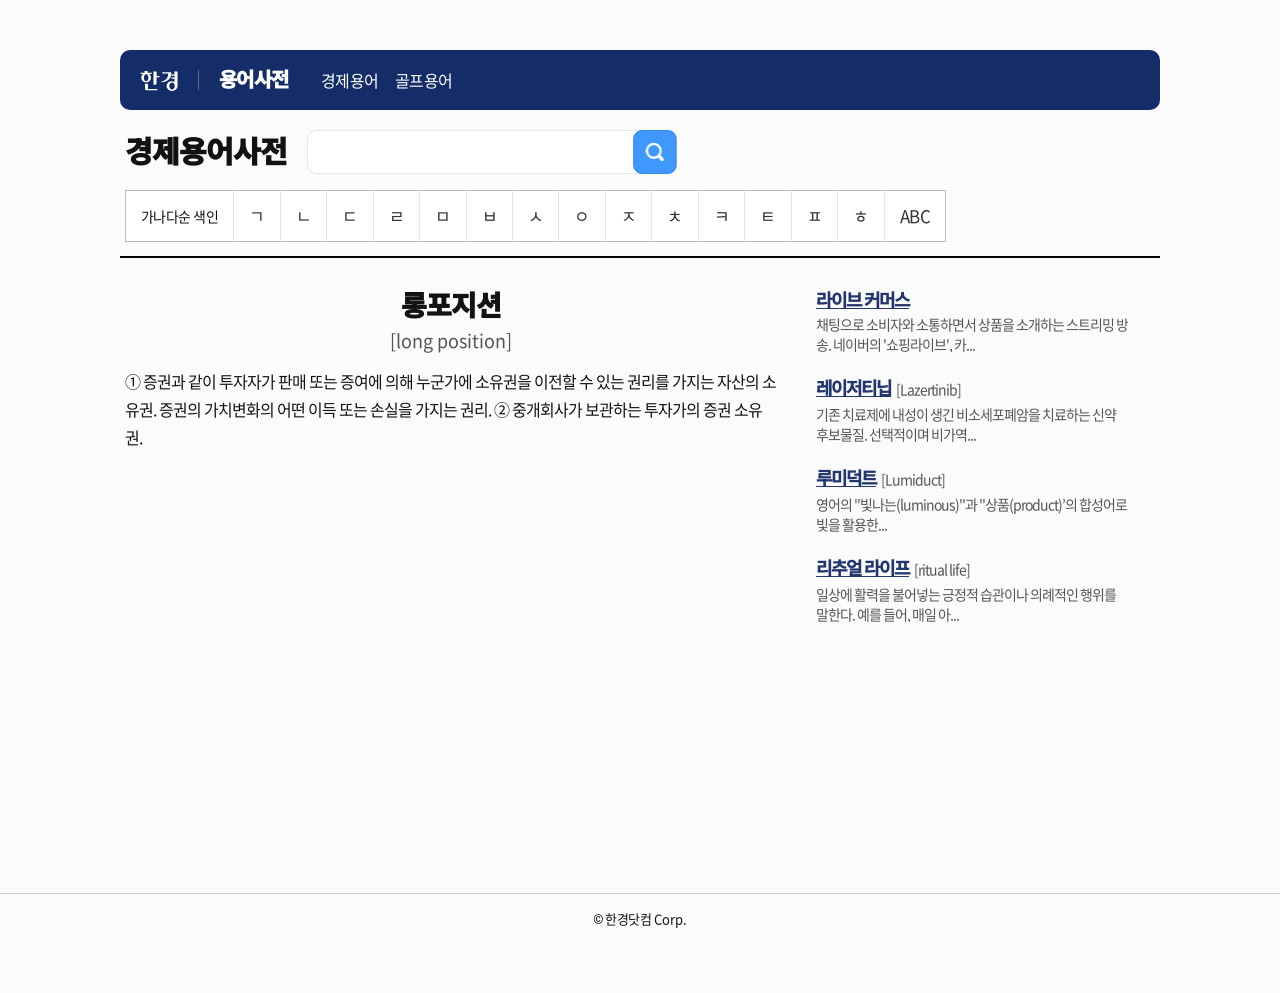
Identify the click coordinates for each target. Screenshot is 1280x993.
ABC (915, 215)
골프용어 (424, 80)
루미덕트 (846, 477)
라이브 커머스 (862, 299)
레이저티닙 (853, 387)
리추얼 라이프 (862, 567)
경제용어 (350, 80)
